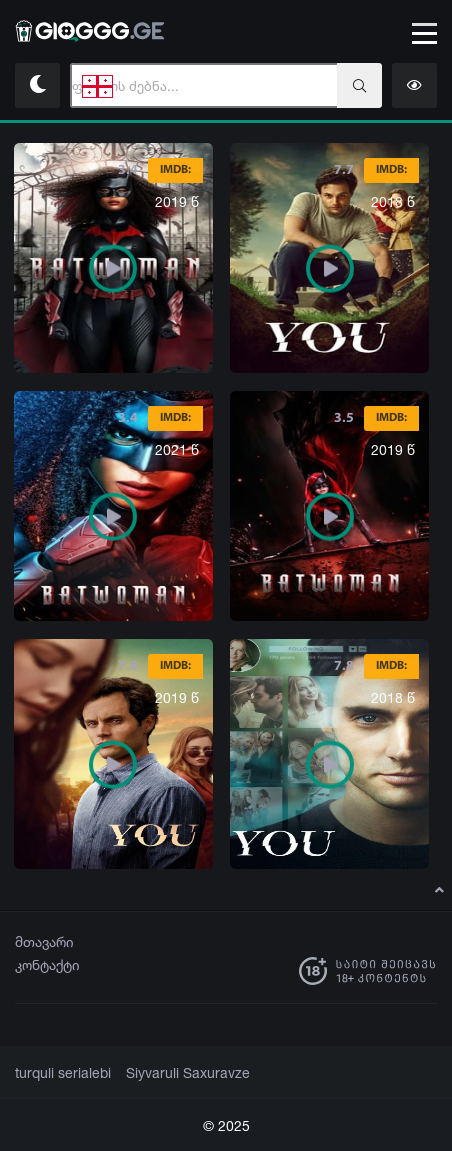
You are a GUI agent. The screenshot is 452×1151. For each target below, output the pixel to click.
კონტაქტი (47, 964)
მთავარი (44, 941)
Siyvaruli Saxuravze (175, 1073)
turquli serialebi (59, 1073)
